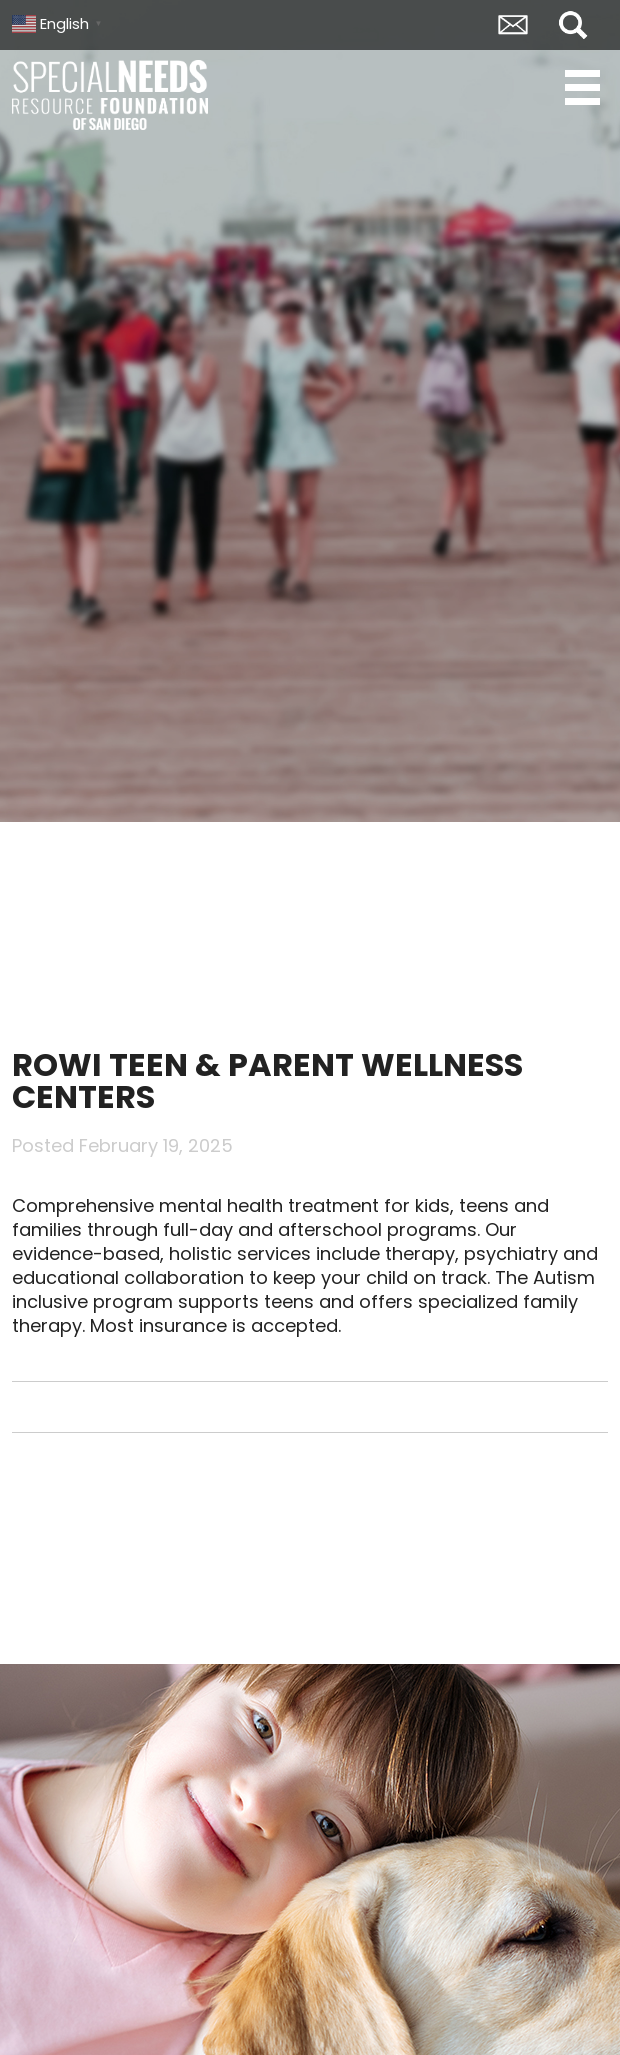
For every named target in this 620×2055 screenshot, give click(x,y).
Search (573, 25)
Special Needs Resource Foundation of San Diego (112, 95)
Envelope (513, 25)
